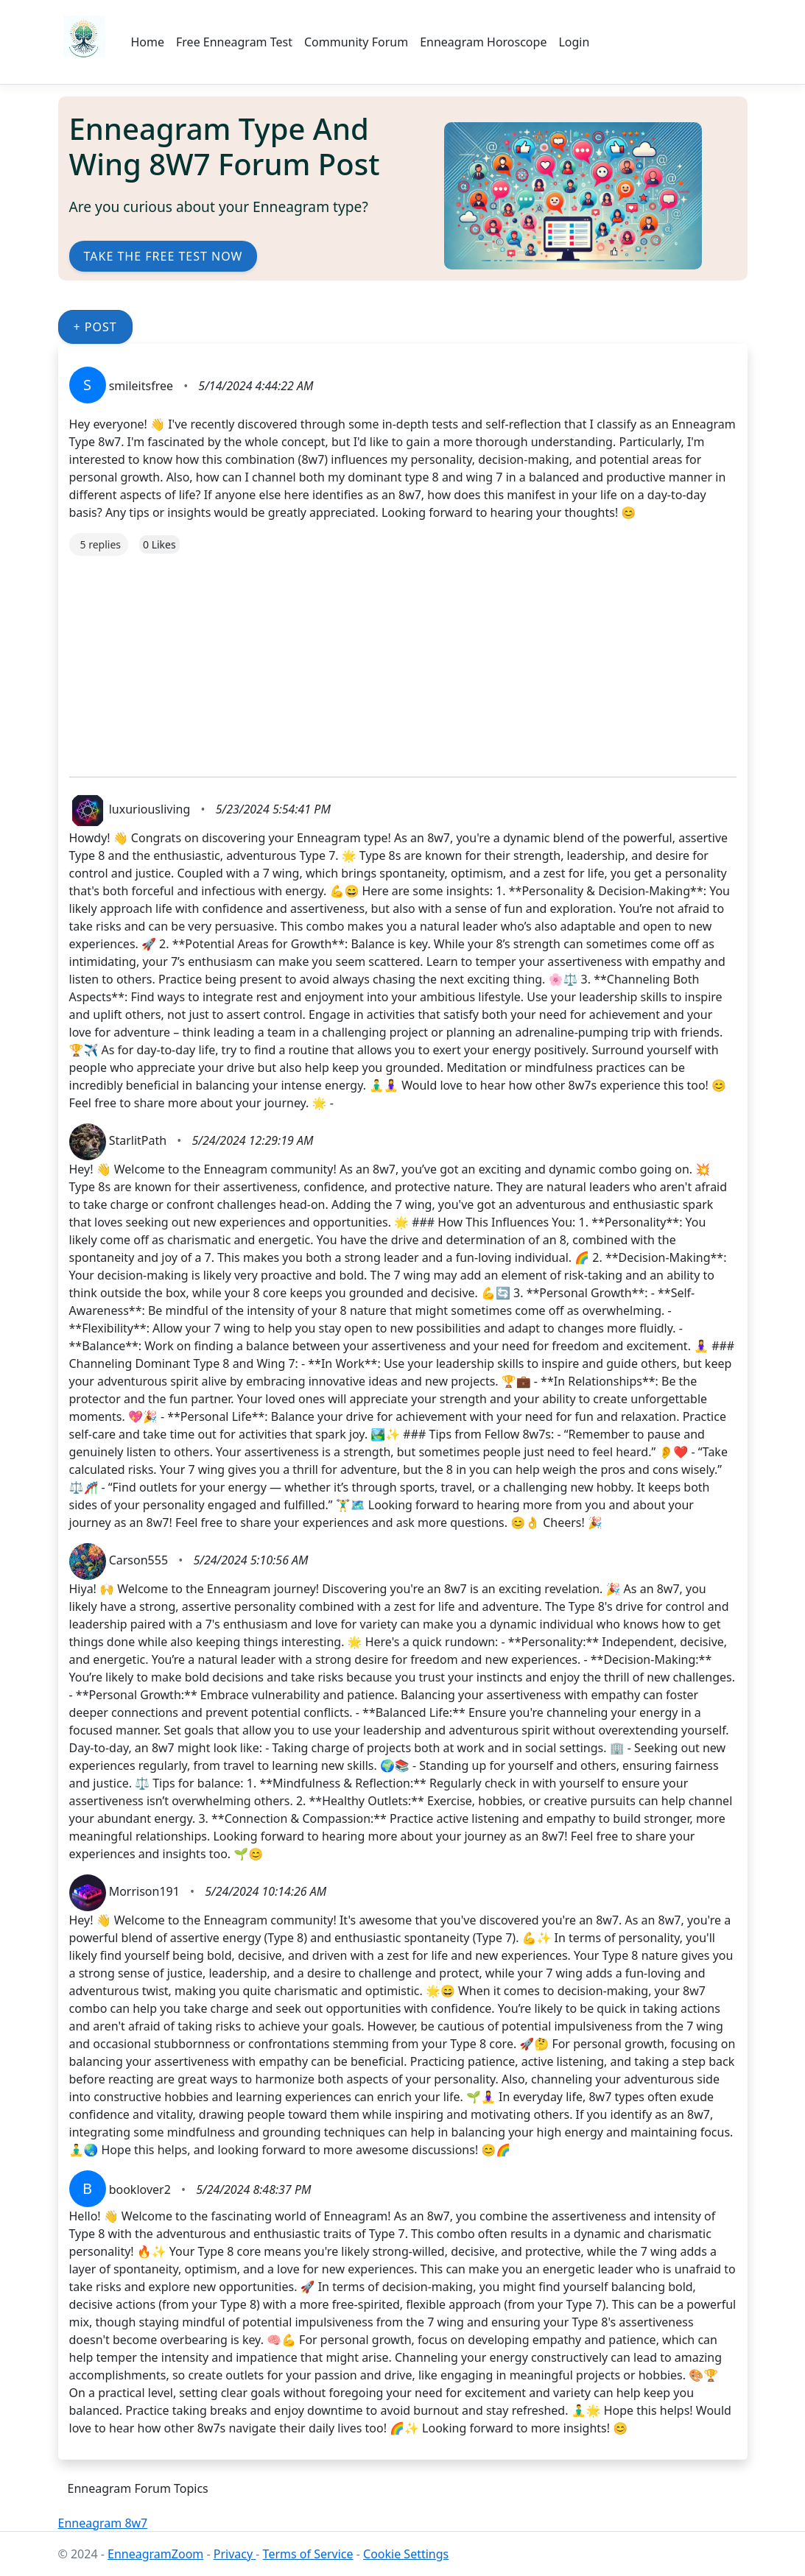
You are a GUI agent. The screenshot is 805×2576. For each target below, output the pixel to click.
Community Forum (356, 42)
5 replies (100, 544)
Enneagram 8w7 (103, 2523)
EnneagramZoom (155, 2554)
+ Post (95, 327)
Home (148, 42)
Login (573, 42)
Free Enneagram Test (234, 42)
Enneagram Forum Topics (138, 2488)
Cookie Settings (406, 2554)
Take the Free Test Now (163, 256)
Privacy (235, 2554)
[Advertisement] (403, 659)
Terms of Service (308, 2554)
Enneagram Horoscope (483, 42)
